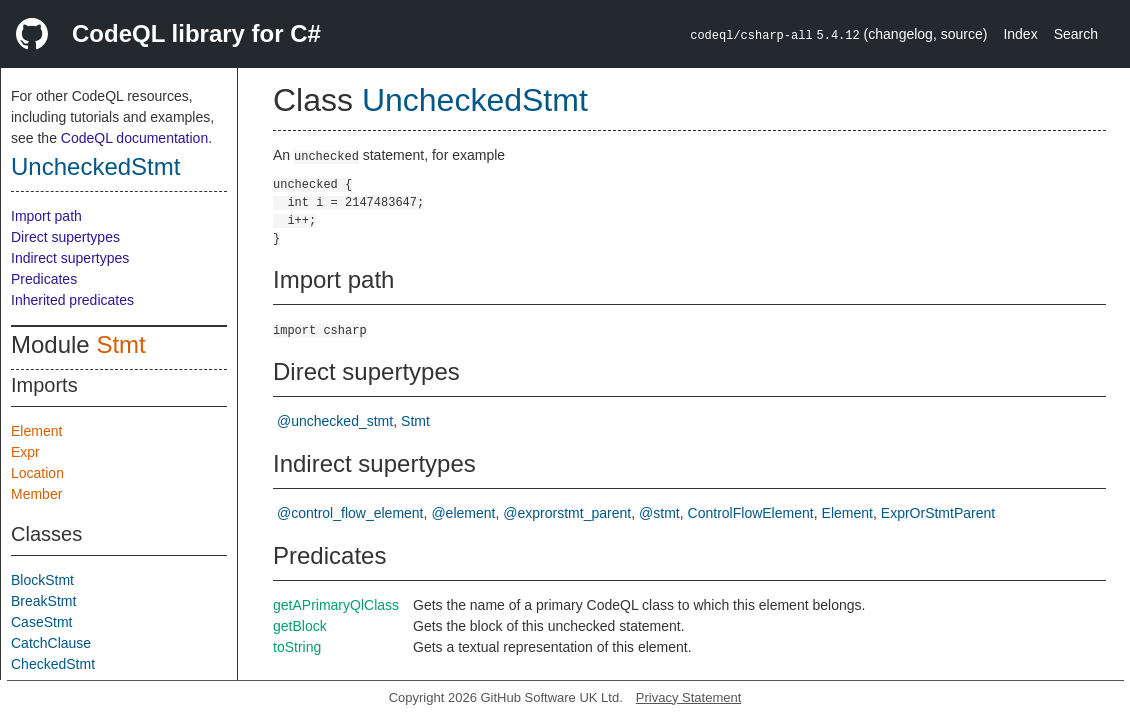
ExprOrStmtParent (938, 513)
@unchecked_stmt (335, 421)
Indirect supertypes (70, 258)
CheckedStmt (53, 664)
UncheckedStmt (95, 166)
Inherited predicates (72, 300)
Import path (46, 216)
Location (37, 473)
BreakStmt (43, 601)
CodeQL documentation (134, 138)
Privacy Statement (689, 697)
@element (463, 513)
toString (297, 647)
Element (36, 431)
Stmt (120, 344)
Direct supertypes (65, 237)
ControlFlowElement (751, 513)
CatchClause (51, 643)
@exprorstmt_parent (567, 513)
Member (36, 494)
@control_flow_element (350, 513)
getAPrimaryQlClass (336, 605)
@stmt (659, 513)
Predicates (44, 279)
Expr (25, 452)
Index (1020, 34)
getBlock (300, 626)
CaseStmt (41, 622)
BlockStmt (42, 580)
